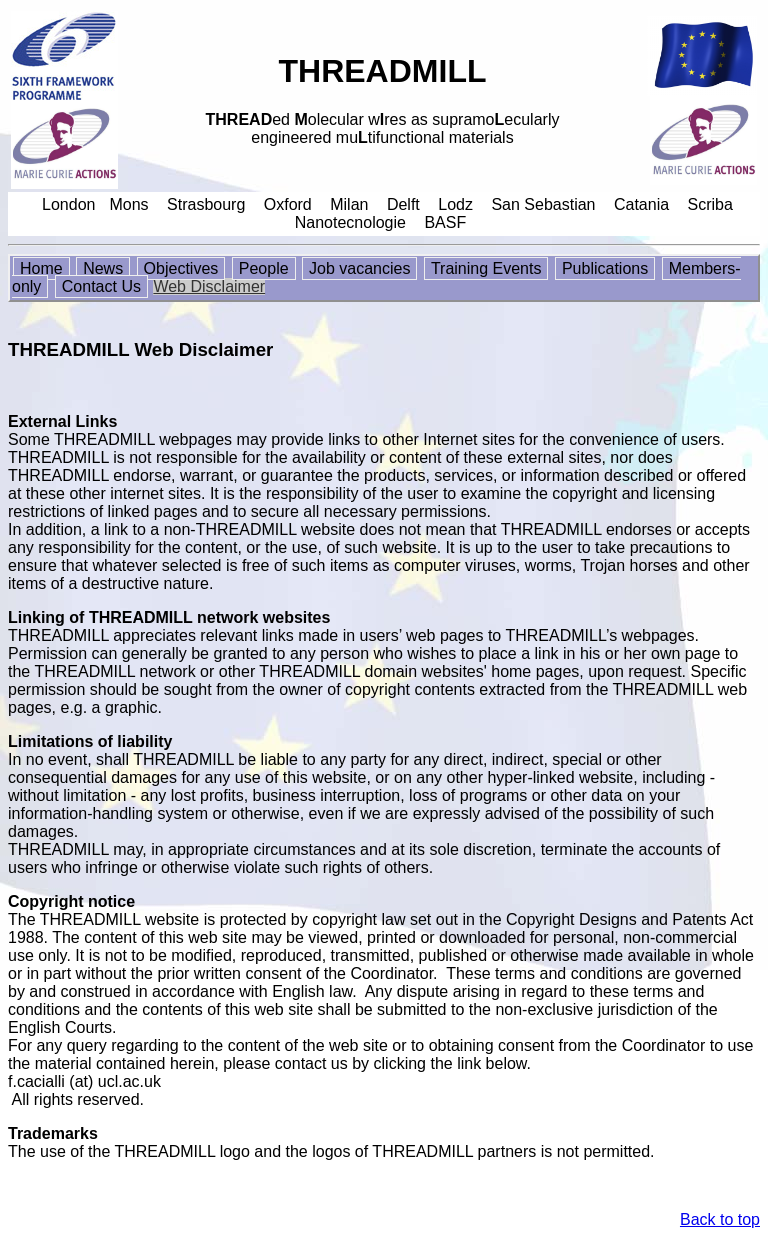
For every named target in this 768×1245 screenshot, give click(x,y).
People (264, 268)
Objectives (181, 268)
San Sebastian (543, 204)
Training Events (486, 268)
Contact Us (101, 286)
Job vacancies (359, 268)
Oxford (288, 204)
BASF (445, 222)
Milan (349, 204)
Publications (605, 268)
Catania (641, 204)
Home (41, 268)
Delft (403, 204)
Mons (128, 204)
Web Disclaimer (209, 286)
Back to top (720, 1219)
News (103, 268)
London (68, 204)
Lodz (455, 204)
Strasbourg (206, 204)
